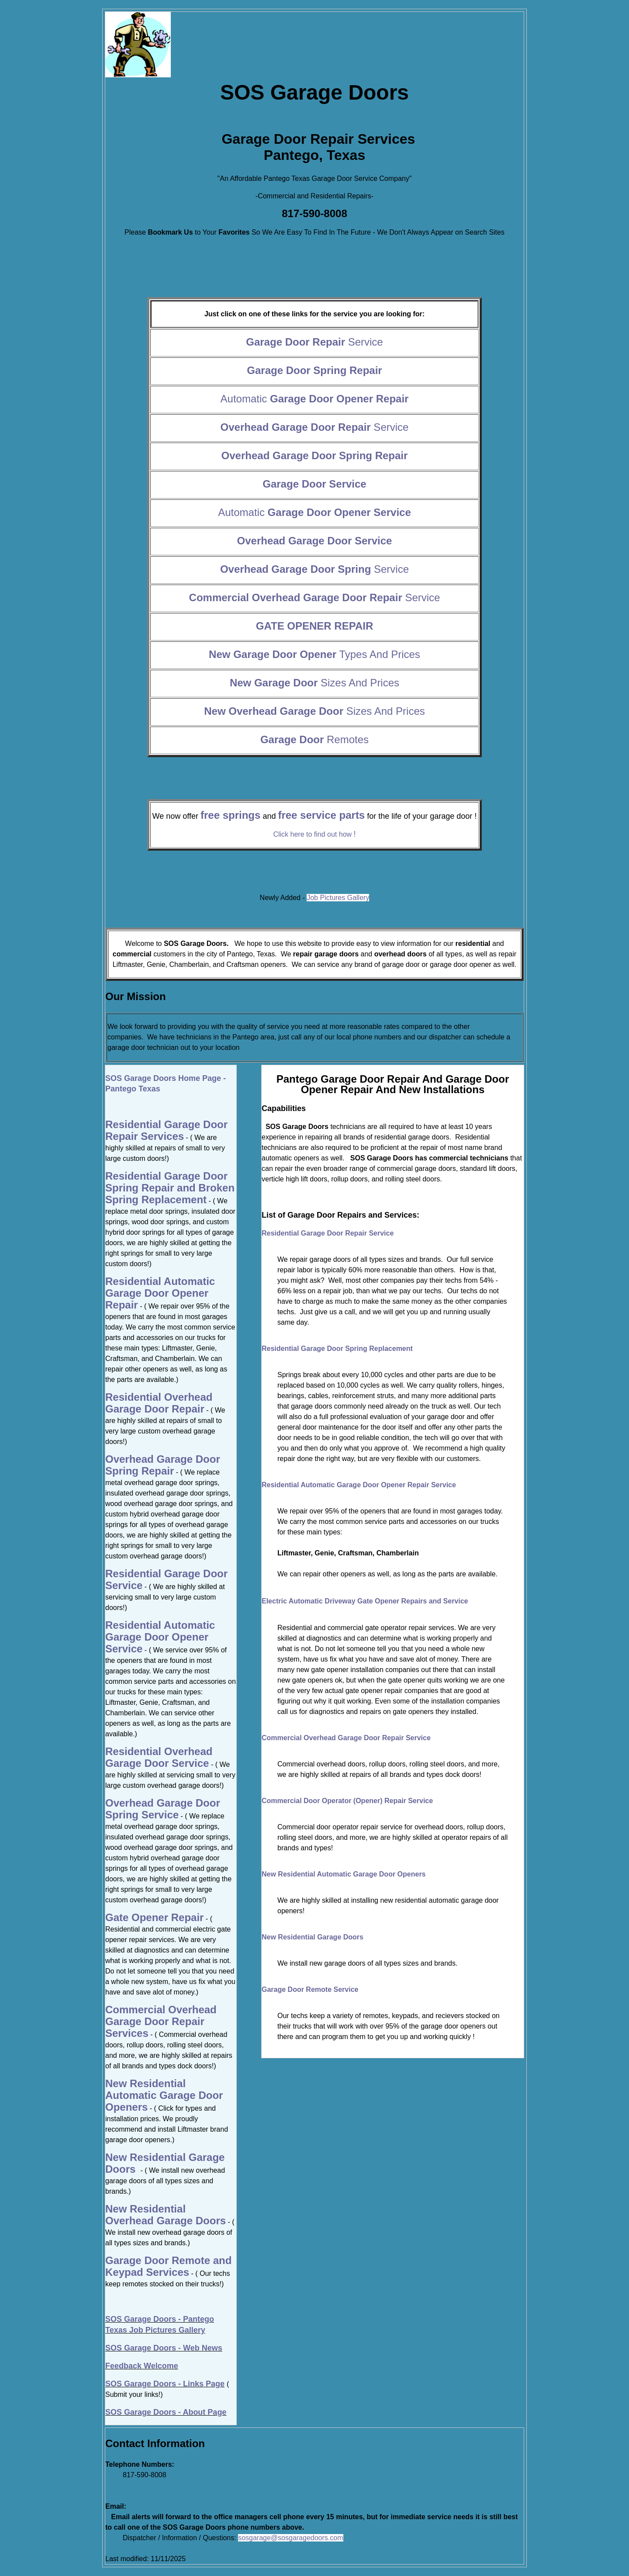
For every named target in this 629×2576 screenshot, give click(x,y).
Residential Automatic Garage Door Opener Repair (160, 1293)
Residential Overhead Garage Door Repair (158, 1403)
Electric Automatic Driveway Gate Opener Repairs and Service (365, 1601)
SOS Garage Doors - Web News (163, 2348)
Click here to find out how (314, 834)
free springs (230, 815)
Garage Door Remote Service (310, 1989)
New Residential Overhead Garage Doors (165, 2214)
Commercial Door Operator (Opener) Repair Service (347, 1800)
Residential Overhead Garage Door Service (158, 1757)
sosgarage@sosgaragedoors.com (290, 2537)
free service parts (321, 815)
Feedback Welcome (141, 2365)
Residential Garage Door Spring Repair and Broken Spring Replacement (170, 1187)
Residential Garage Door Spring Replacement (337, 1348)
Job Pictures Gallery (338, 897)
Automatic (315, 399)
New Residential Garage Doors (312, 1937)
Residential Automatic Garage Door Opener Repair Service (359, 1485)
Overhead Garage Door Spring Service (162, 1809)
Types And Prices (314, 654)
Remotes (314, 739)
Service (314, 342)
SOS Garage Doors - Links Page (165, 2383)
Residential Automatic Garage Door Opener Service (160, 1637)
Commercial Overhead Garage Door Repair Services (161, 2021)
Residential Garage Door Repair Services (166, 1130)
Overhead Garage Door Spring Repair (162, 1465)
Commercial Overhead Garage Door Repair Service (346, 1738)
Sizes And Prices (314, 683)
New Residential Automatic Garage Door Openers (344, 1874)
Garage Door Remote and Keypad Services (168, 2266)
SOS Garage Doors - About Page (165, 2412)
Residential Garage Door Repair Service (328, 1233)
